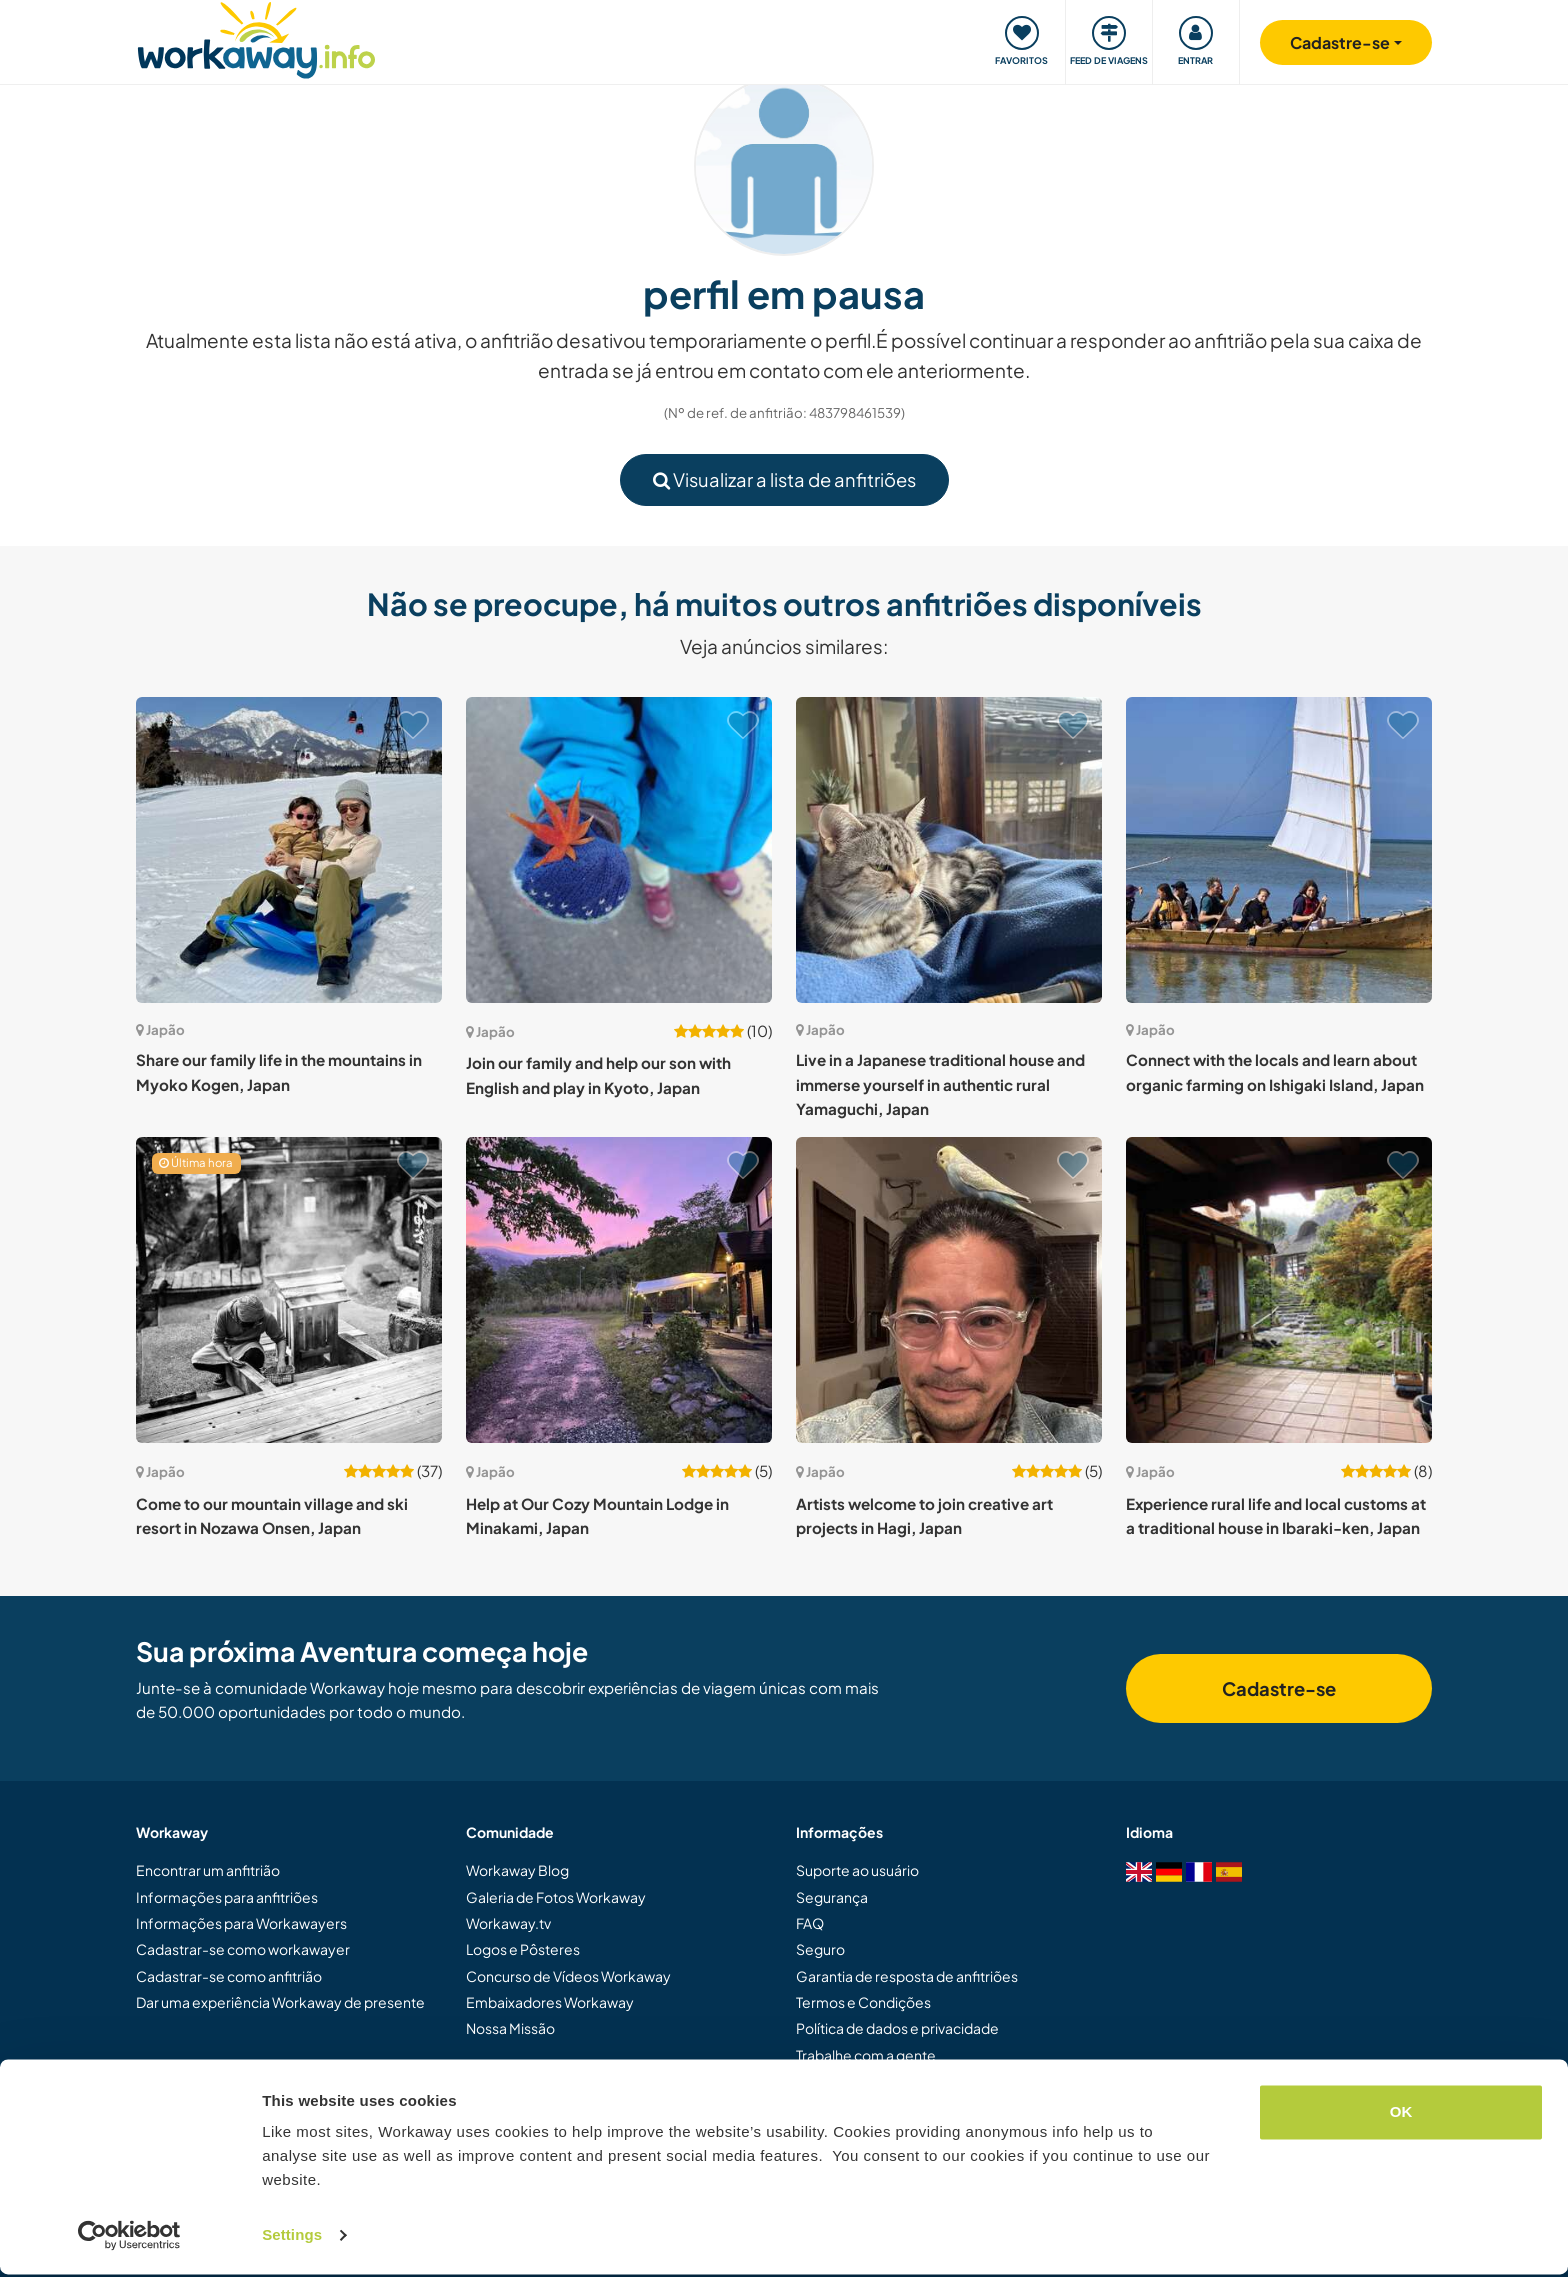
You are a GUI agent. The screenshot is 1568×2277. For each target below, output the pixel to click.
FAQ (810, 1923)
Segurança (832, 1897)
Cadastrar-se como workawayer (243, 1949)
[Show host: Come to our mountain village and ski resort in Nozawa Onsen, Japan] (289, 1290)
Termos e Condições (863, 2002)
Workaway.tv (508, 1923)
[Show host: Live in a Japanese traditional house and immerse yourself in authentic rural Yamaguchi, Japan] (949, 850)
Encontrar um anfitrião (208, 1870)
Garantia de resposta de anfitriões (907, 1976)
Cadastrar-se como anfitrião (229, 1976)
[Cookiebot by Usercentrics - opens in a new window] (129, 2238)
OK (1401, 2114)
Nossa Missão (510, 2028)
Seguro (820, 1949)
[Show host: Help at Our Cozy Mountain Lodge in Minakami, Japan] (619, 1290)
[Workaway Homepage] (256, 37)
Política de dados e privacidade (897, 2028)
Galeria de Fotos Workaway (556, 1897)
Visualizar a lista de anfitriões (784, 479)
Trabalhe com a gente (866, 2055)
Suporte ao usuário (857, 1870)
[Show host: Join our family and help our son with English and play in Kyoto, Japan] (619, 850)
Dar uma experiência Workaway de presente (280, 2002)
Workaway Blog (517, 1870)
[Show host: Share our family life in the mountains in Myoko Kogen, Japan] (289, 850)
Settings (292, 2237)
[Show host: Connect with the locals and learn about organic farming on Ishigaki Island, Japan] (1279, 850)
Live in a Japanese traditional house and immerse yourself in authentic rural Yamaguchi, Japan (940, 1084)
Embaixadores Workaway (550, 2002)
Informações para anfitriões (227, 1897)
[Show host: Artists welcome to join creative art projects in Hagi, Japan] (949, 1290)
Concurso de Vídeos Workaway (568, 1976)
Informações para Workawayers (241, 1923)
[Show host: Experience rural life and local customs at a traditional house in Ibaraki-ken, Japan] (1279, 1290)
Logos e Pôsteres (523, 1949)
